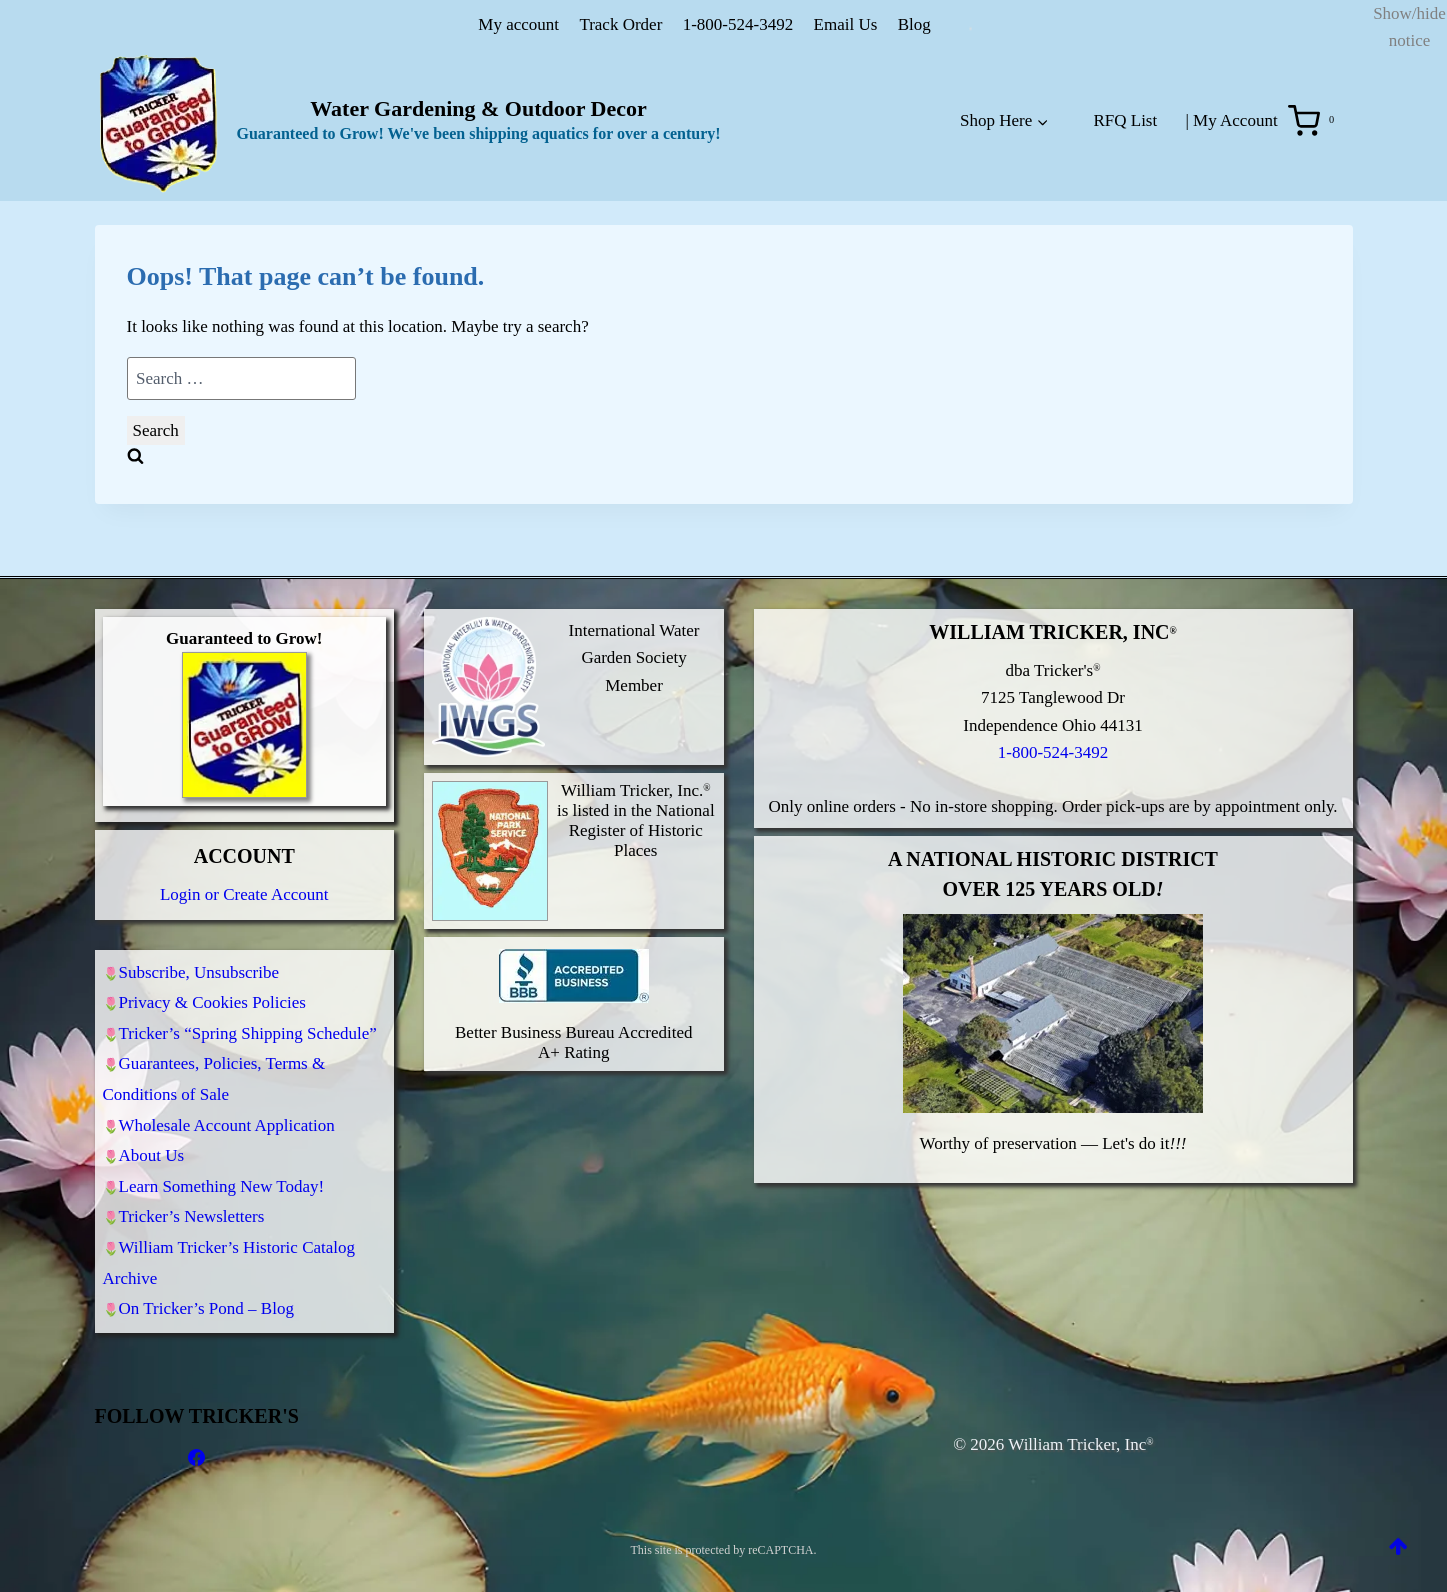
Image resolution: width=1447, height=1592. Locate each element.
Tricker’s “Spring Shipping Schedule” (248, 1008)
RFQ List (1125, 120)
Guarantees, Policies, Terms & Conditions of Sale (214, 1058)
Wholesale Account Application (227, 1106)
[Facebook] (197, 1458)
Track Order (620, 24)
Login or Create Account (244, 861)
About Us (152, 1140)
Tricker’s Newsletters (192, 1208)
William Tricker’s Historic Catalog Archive (229, 1258)
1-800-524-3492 (738, 24)
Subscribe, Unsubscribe (199, 940)
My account (518, 24)
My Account (1235, 120)
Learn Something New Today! (222, 1174)
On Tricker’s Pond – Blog (206, 1307)
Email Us (846, 24)
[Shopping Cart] (1315, 121)
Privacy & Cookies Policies (212, 974)
